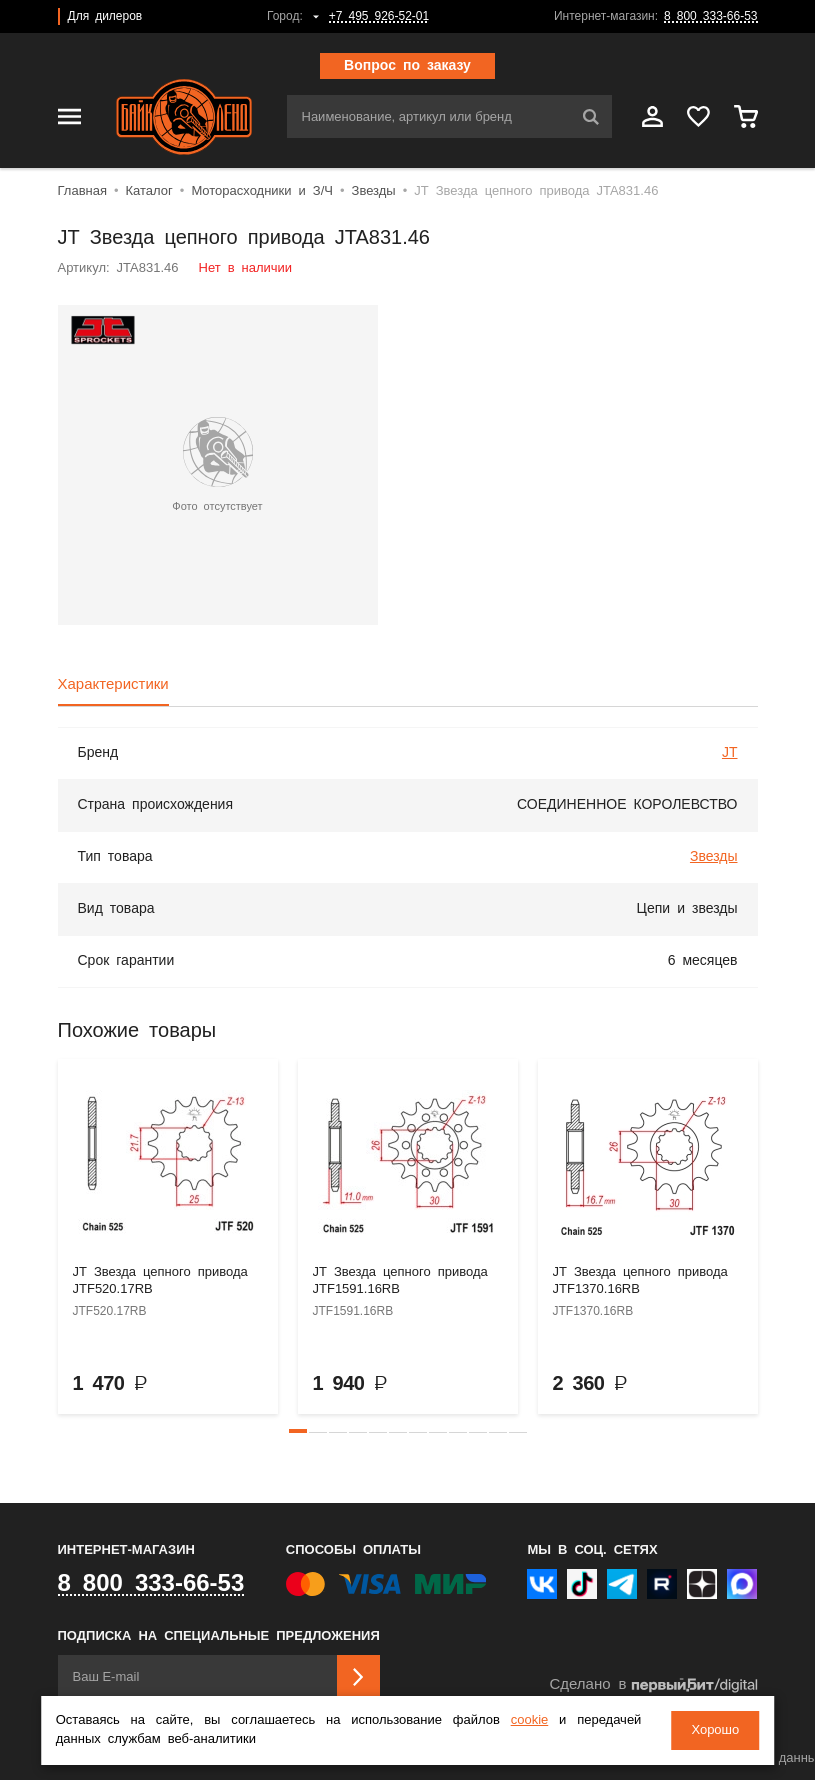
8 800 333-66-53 (710, 16)
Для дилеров (105, 16)
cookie (530, 1720)
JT (730, 753)
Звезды (714, 857)
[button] (298, 1431)
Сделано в (653, 1685)
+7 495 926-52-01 (379, 16)
